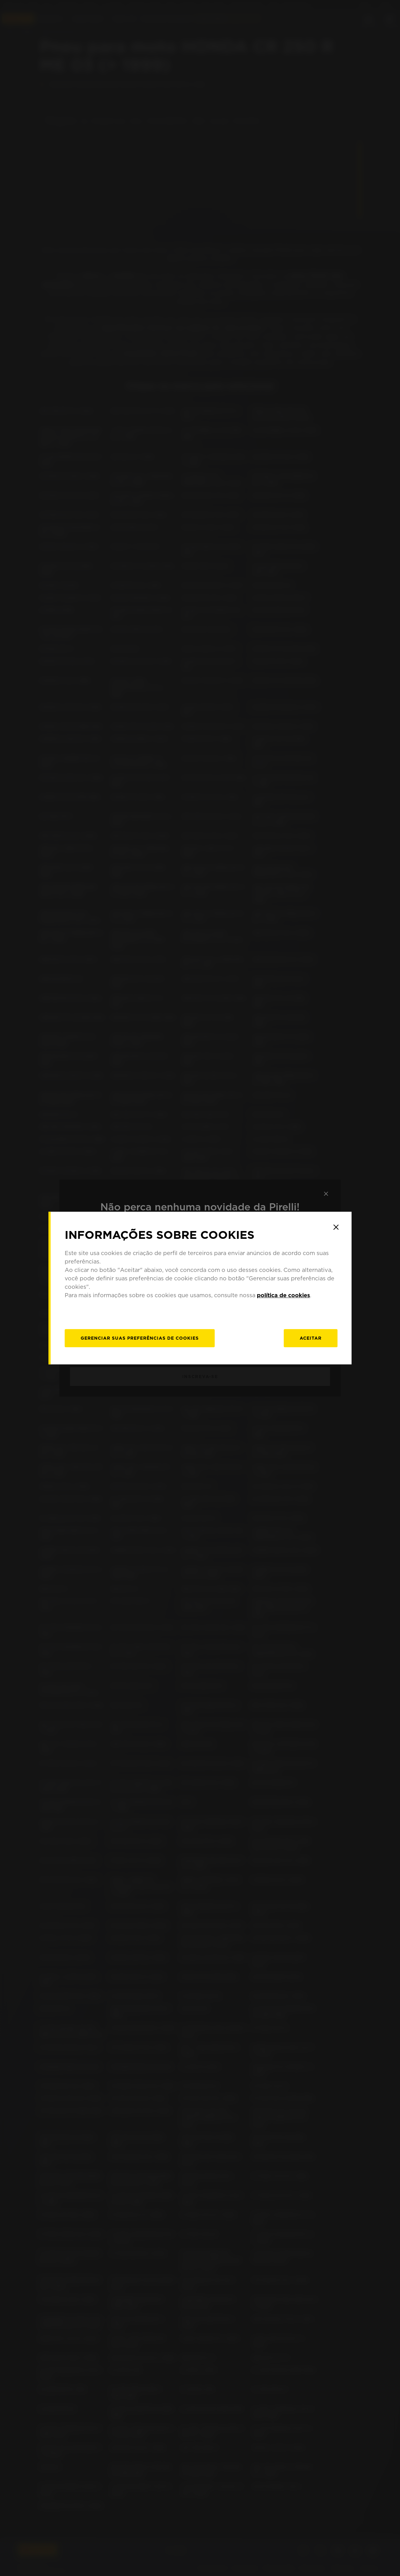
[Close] (336, 1227)
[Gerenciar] (140, 1338)
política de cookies (283, 1295)
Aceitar (311, 1338)
